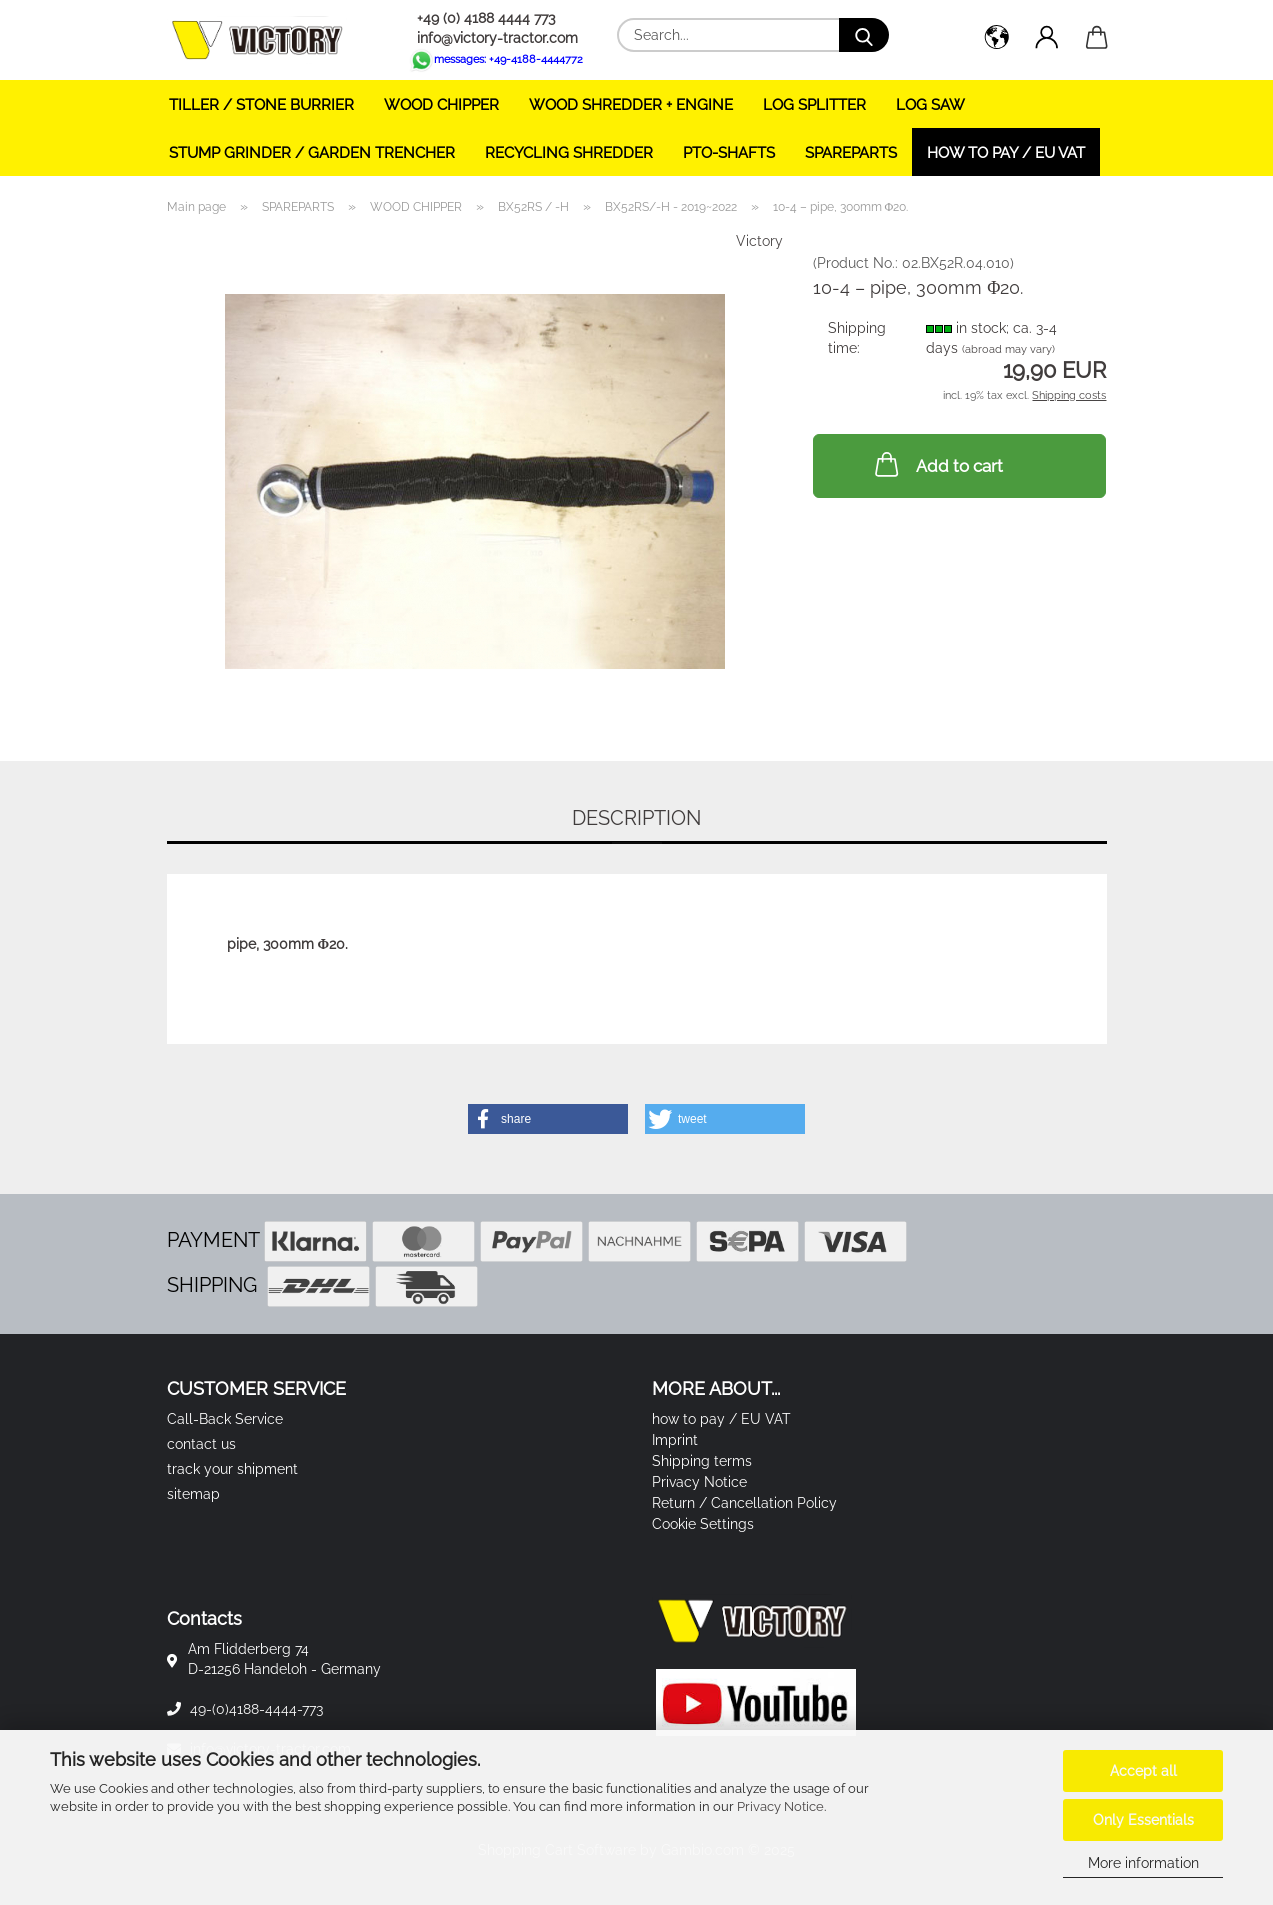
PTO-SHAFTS (729, 153)
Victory (759, 241)
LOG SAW (930, 105)
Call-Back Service (225, 1419)
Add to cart (937, 464)
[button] (997, 40)
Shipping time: (857, 338)
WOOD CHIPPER (441, 105)
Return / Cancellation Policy (744, 1503)
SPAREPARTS (851, 153)
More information (1143, 1863)
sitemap (193, 1494)
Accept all (1143, 1771)
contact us (201, 1444)
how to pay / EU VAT (1006, 153)
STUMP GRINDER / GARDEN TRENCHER (312, 153)
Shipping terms (702, 1461)
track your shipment (232, 1469)
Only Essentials (1143, 1820)
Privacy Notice (780, 1806)
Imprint (675, 1440)
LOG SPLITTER (814, 105)
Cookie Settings (703, 1524)
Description (636, 818)
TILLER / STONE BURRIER (261, 105)
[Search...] (864, 35)
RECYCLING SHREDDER (569, 153)
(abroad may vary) (1008, 349)
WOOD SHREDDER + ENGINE (631, 105)
